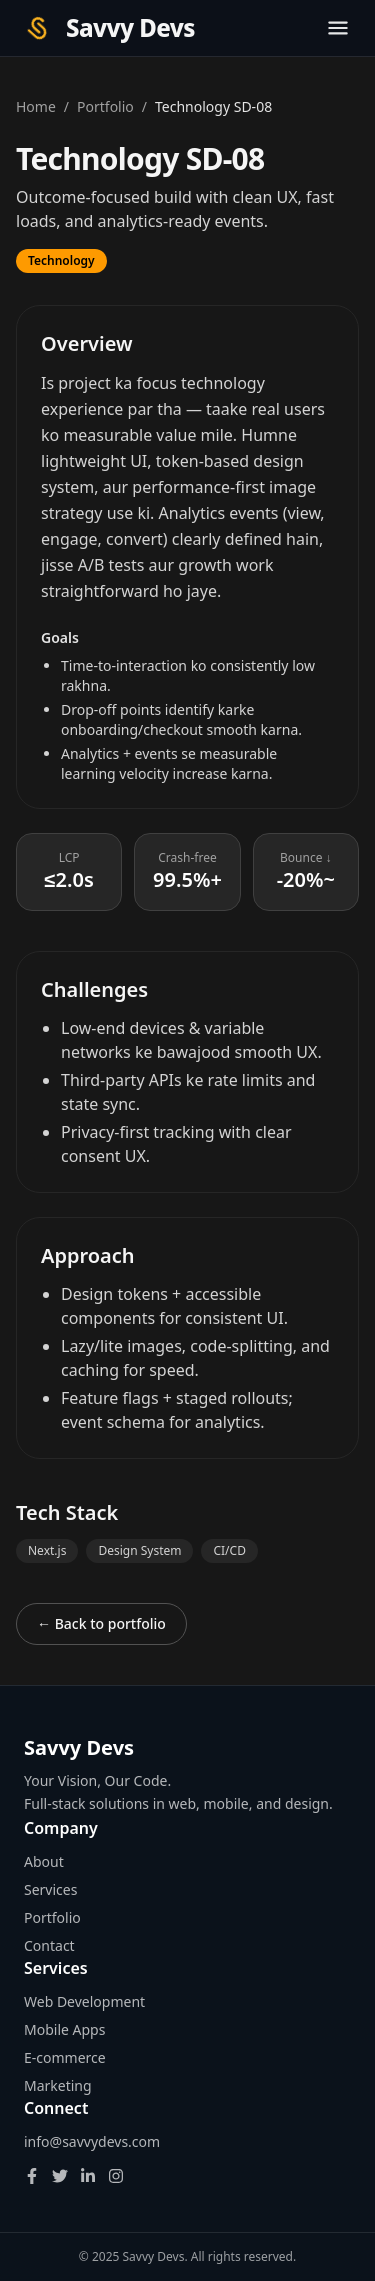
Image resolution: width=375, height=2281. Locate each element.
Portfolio (105, 106)
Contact (49, 1945)
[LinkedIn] (88, 2176)
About (44, 1861)
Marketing (58, 2085)
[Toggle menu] (338, 28)
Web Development (84, 2001)
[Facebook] (32, 2176)
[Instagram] (116, 2176)
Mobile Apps (64, 2029)
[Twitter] (60, 2176)
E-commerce (65, 2057)
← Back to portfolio (101, 1623)
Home (36, 106)
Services (50, 1889)
